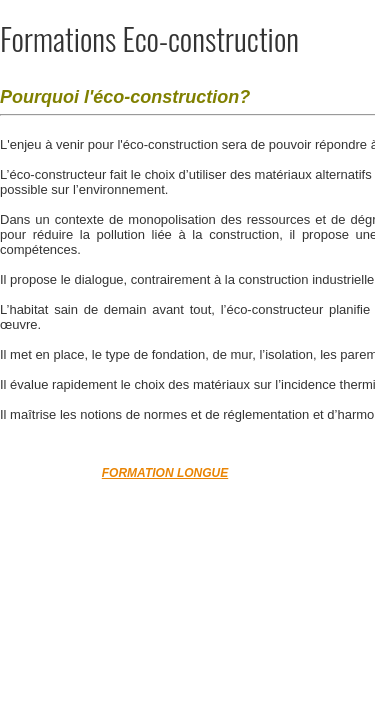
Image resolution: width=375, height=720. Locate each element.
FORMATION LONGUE (165, 473)
